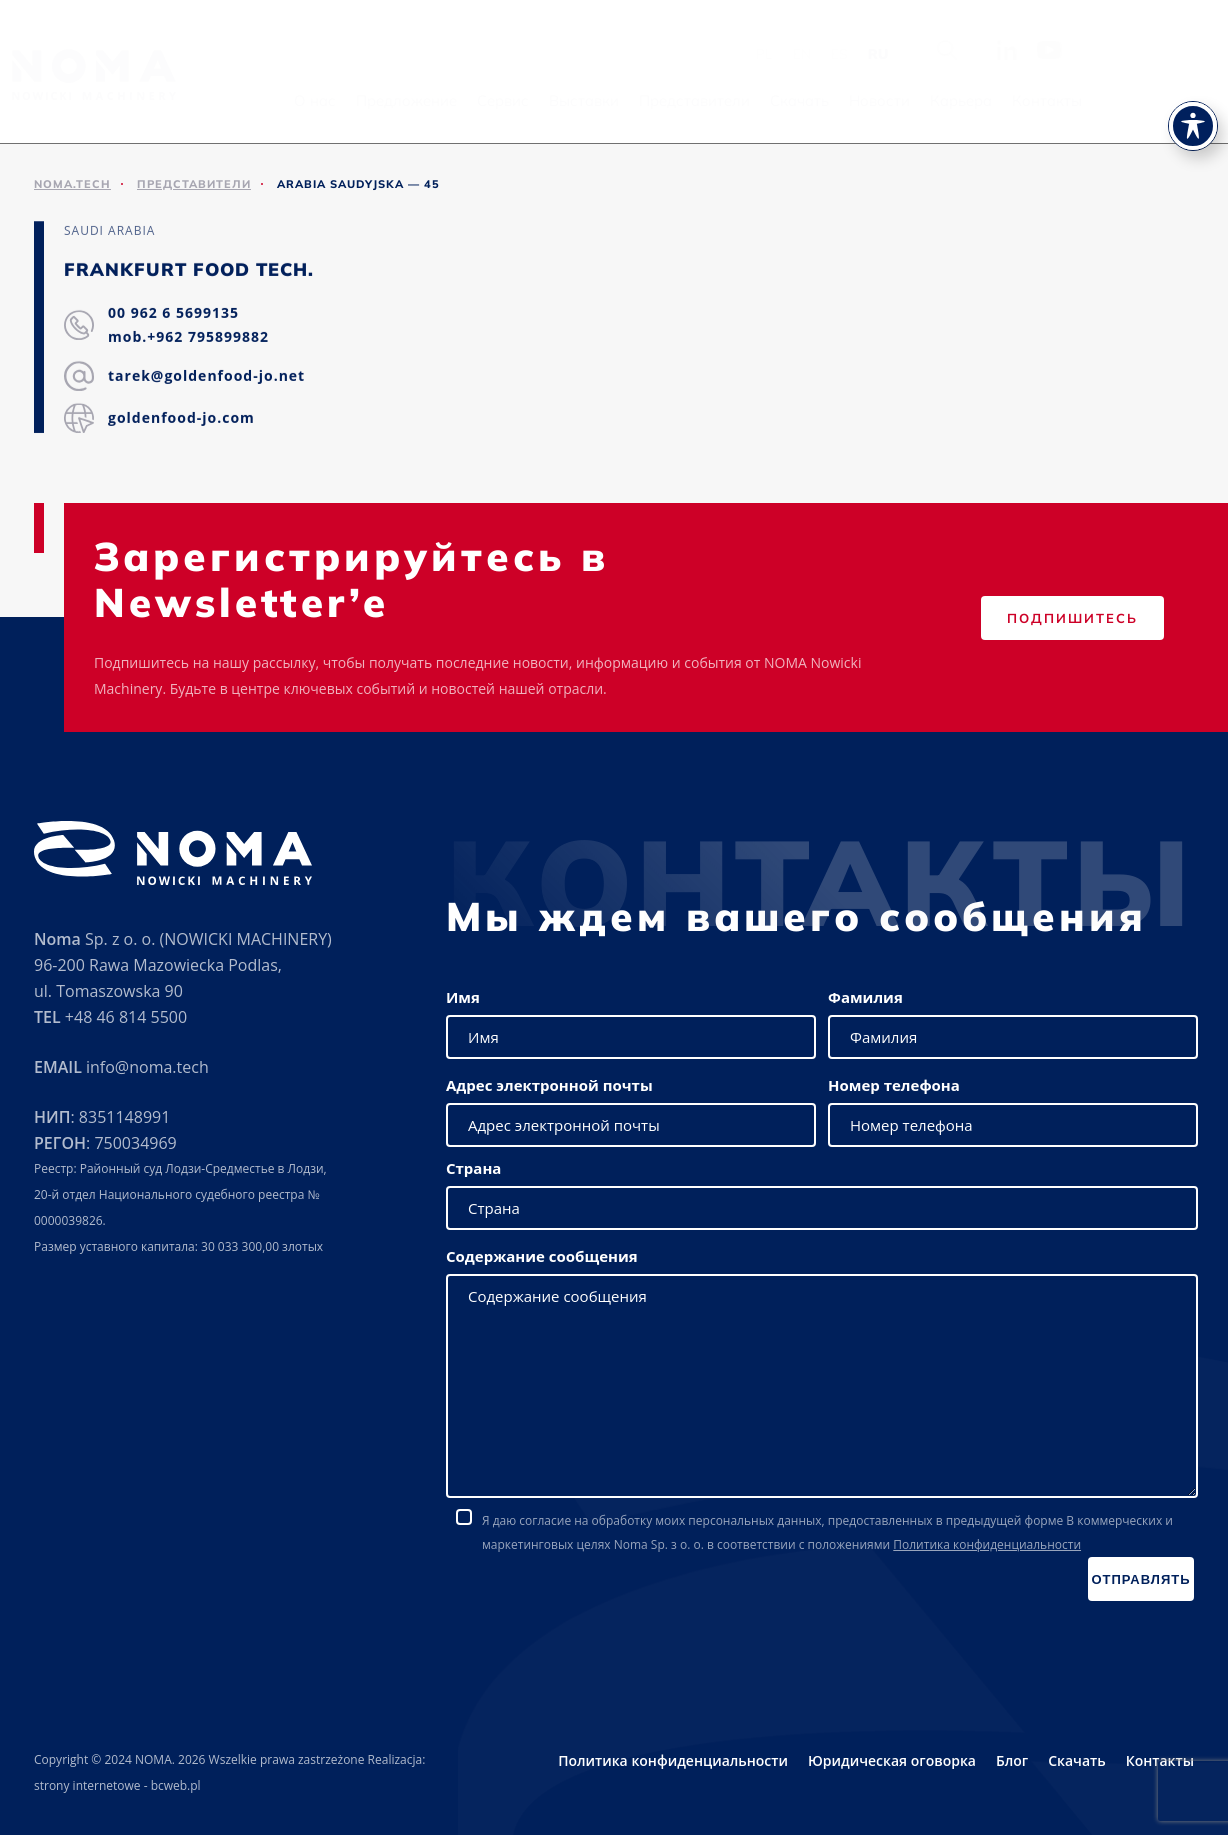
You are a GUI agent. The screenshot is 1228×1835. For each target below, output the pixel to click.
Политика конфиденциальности (987, 1544)
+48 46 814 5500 (126, 1017)
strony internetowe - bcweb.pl (117, 1785)
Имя (463, 997)
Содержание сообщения (542, 1256)
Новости (991, 100)
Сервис (615, 100)
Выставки (696, 100)
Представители (806, 100)
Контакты (1159, 100)
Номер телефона (894, 1085)
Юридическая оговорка (892, 1760)
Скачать (911, 100)
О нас (427, 100)
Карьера (1073, 100)
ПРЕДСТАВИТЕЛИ (194, 184)
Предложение (518, 100)
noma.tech (72, 184)
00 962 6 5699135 (173, 313)
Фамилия (865, 997)
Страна (473, 1168)
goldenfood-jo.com (181, 418)
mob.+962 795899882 (188, 337)
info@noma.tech (147, 1067)
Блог (1012, 1760)
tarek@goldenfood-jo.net (206, 376)
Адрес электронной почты (549, 1085)
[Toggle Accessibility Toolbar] (1193, 86)
